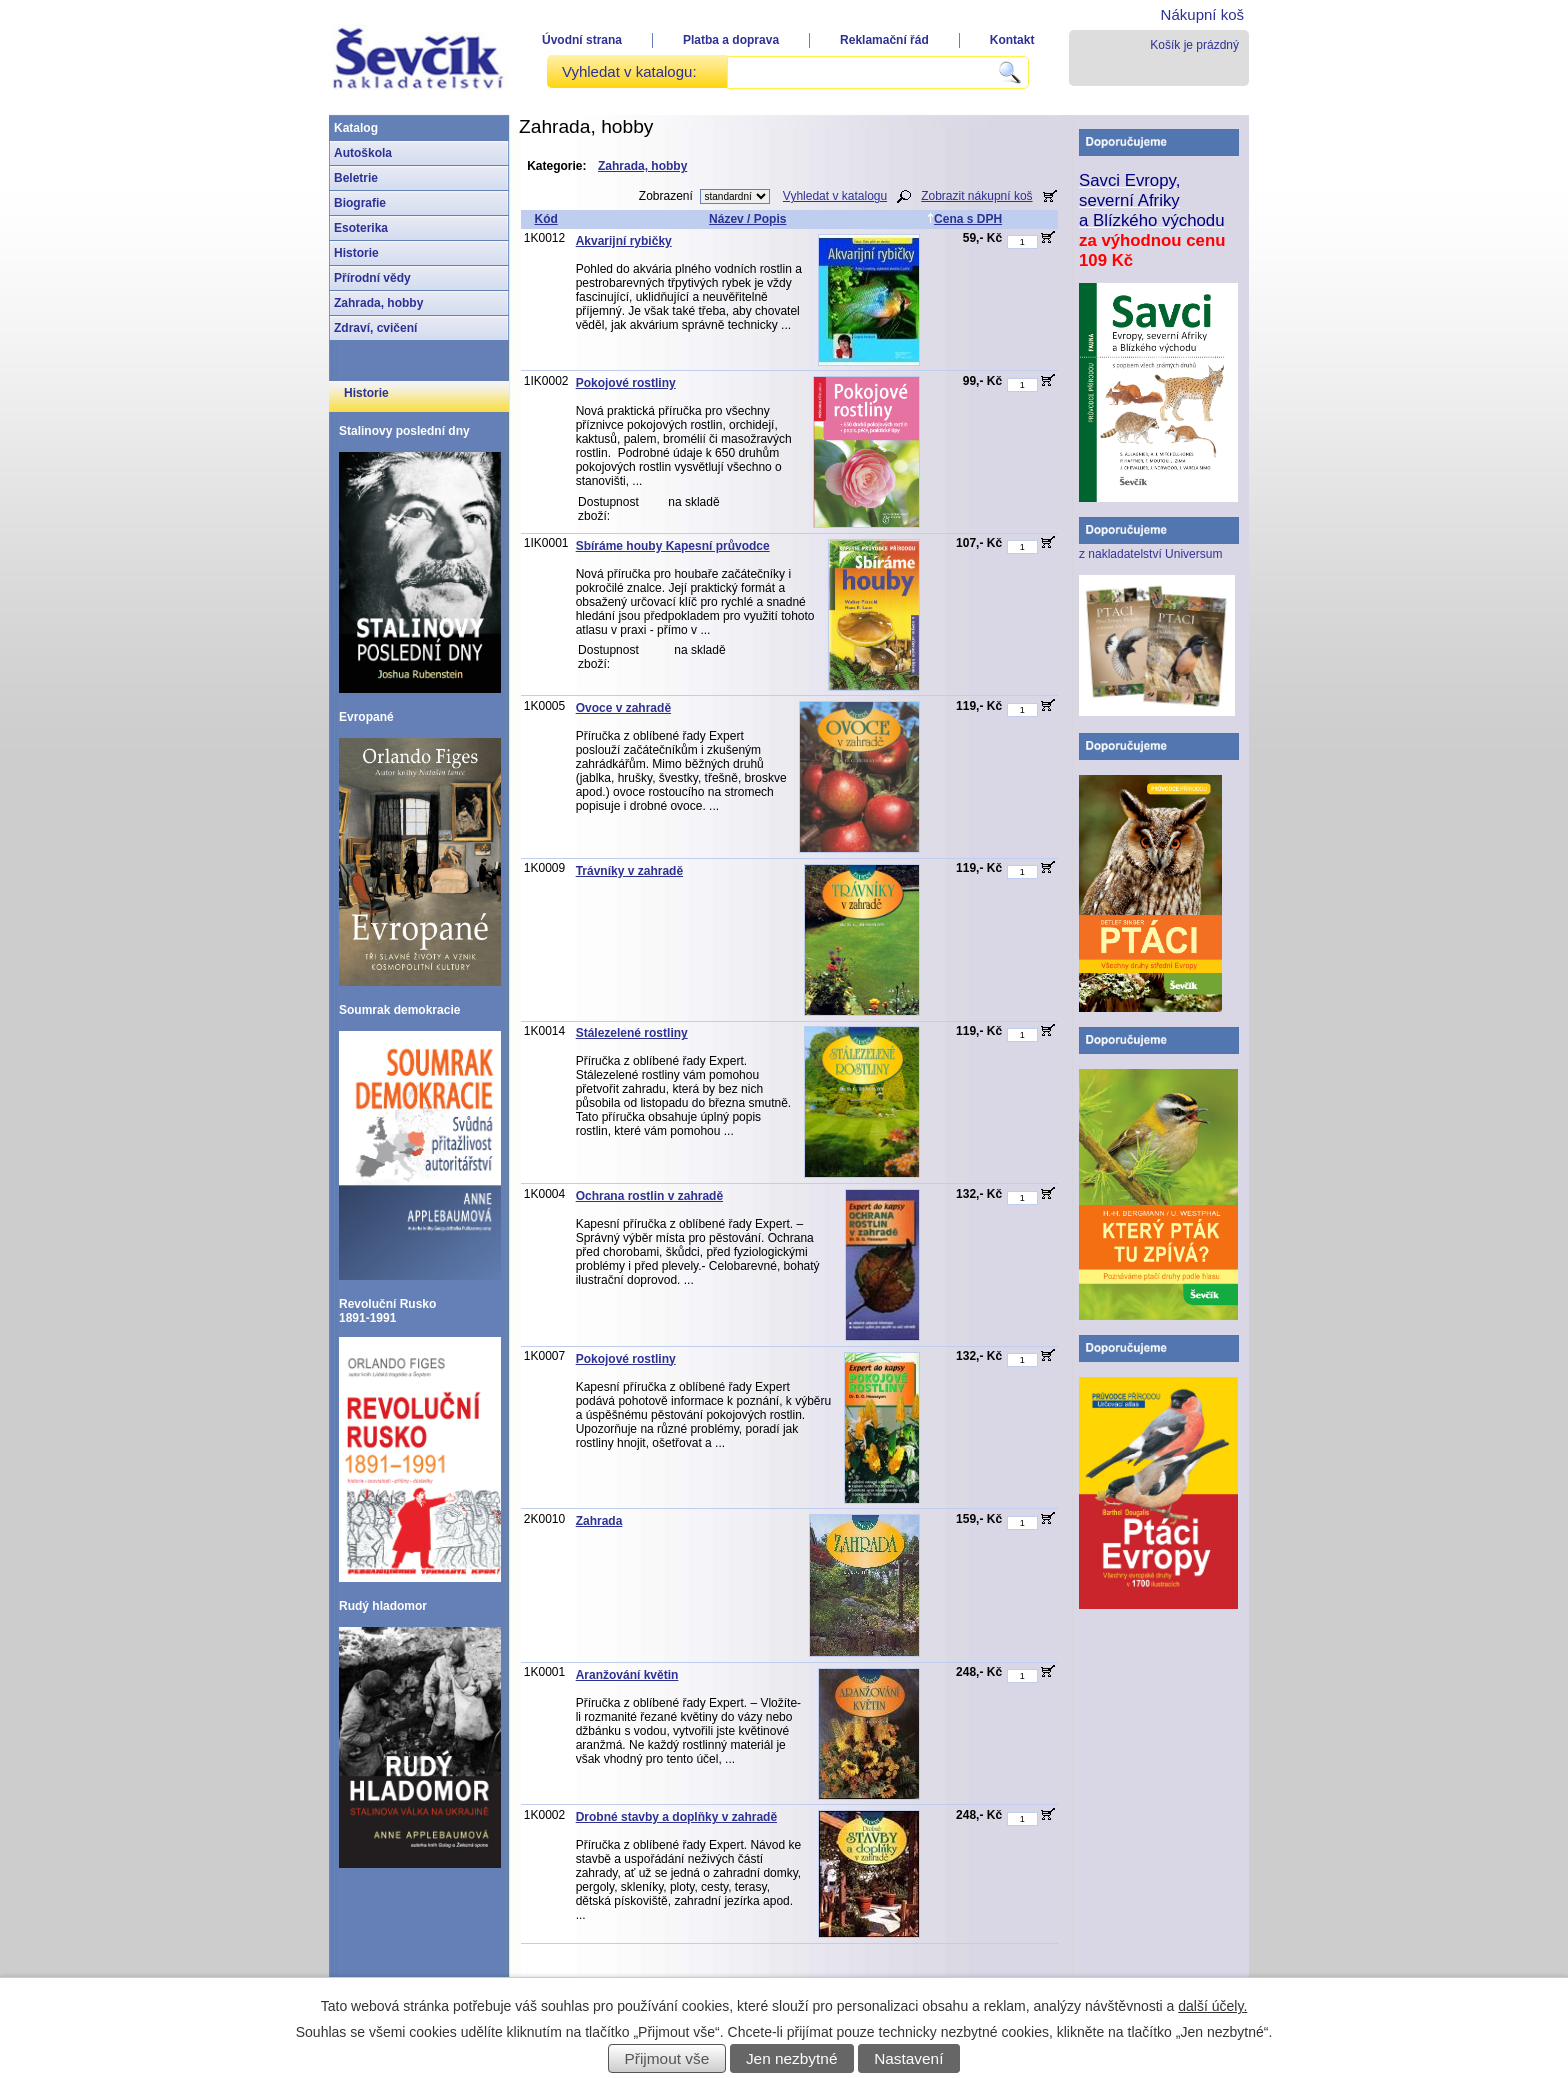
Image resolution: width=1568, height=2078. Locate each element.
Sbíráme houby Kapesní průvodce (673, 546)
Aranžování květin (627, 1675)
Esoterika (361, 228)
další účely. (1212, 2006)
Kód (545, 219)
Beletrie (356, 178)
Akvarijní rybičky (624, 241)
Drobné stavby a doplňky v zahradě (676, 1817)
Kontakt (1012, 40)
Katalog (356, 128)
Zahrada (599, 1521)
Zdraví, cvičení (375, 328)
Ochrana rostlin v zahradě (649, 1196)
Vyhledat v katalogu (835, 196)
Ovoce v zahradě (623, 708)
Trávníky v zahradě (629, 871)
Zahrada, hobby (378, 303)
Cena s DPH (964, 219)
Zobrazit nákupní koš (976, 196)
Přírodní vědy (372, 278)
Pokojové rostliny (626, 383)
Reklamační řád (884, 40)
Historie (356, 253)
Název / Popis (747, 219)
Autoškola (363, 153)
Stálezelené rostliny (632, 1033)
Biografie (360, 203)
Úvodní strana (582, 40)
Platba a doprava (731, 40)
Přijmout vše (667, 2058)
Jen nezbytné (792, 2058)
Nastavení (908, 2058)
